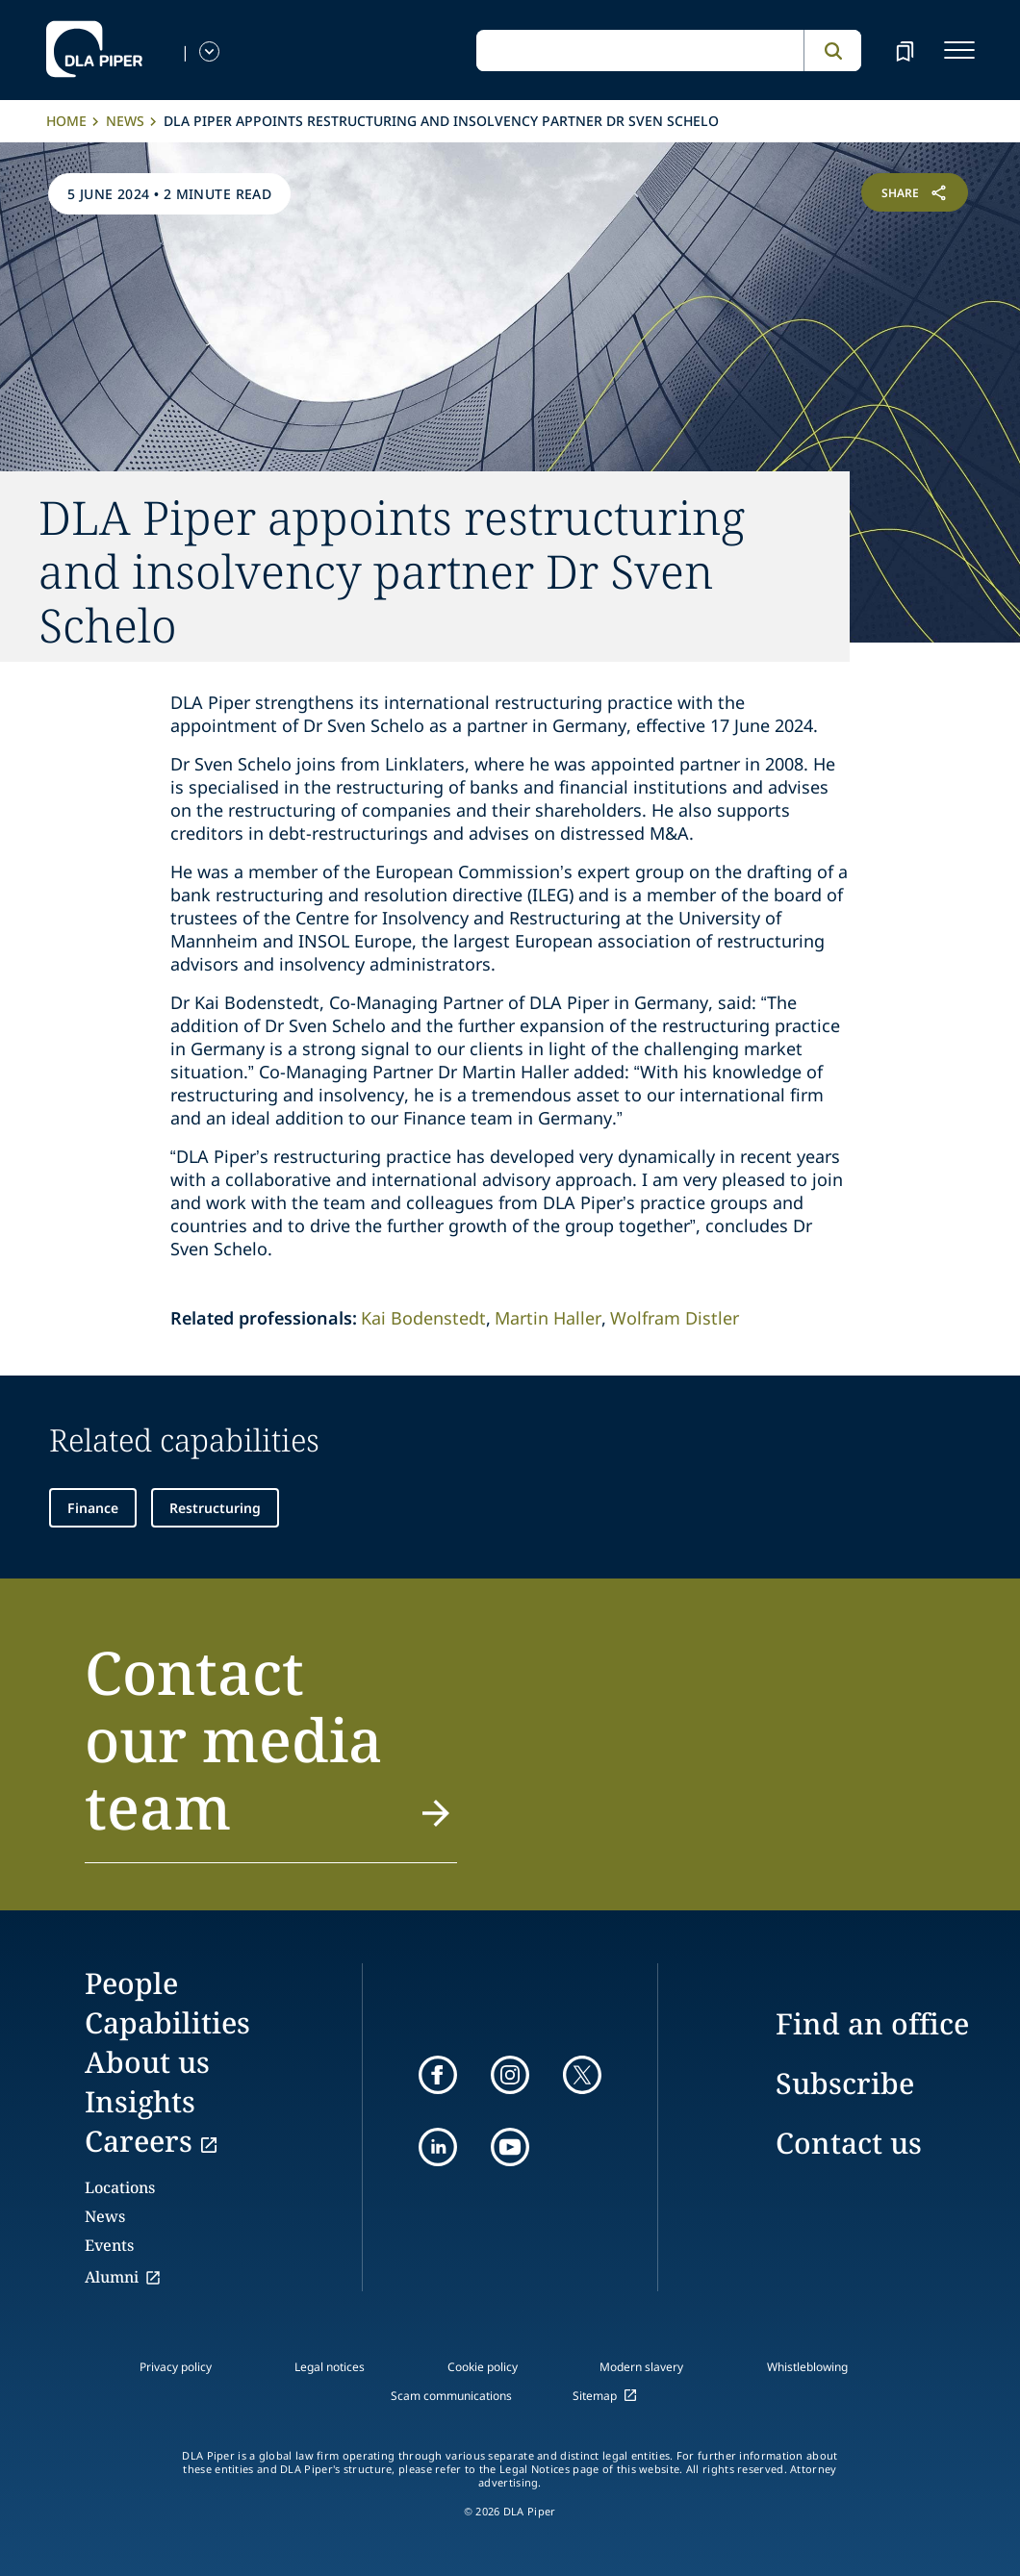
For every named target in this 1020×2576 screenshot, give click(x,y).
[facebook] (438, 2075)
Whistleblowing (807, 2367)
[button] (271, 1750)
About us (147, 2062)
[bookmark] (904, 50)
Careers (138, 2140)
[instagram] (510, 2075)
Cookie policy (482, 2367)
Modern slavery (641, 2367)
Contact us (849, 2142)
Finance (92, 1508)
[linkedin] (438, 2147)
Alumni (112, 2276)
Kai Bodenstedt (423, 1317)
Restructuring (215, 1508)
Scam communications (451, 2395)
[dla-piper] (94, 50)
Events (109, 2245)
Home (66, 121)
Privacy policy (176, 2367)
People (131, 1983)
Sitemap (595, 2395)
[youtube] (510, 2147)
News (125, 121)
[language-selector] (209, 51)
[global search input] (639, 51)
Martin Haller (548, 1317)
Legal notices (329, 2367)
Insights (140, 2101)
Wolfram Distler (674, 1317)
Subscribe (845, 2083)
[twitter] (582, 2075)
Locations (120, 2187)
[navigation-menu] (959, 50)
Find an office (872, 2023)
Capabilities (167, 2022)
